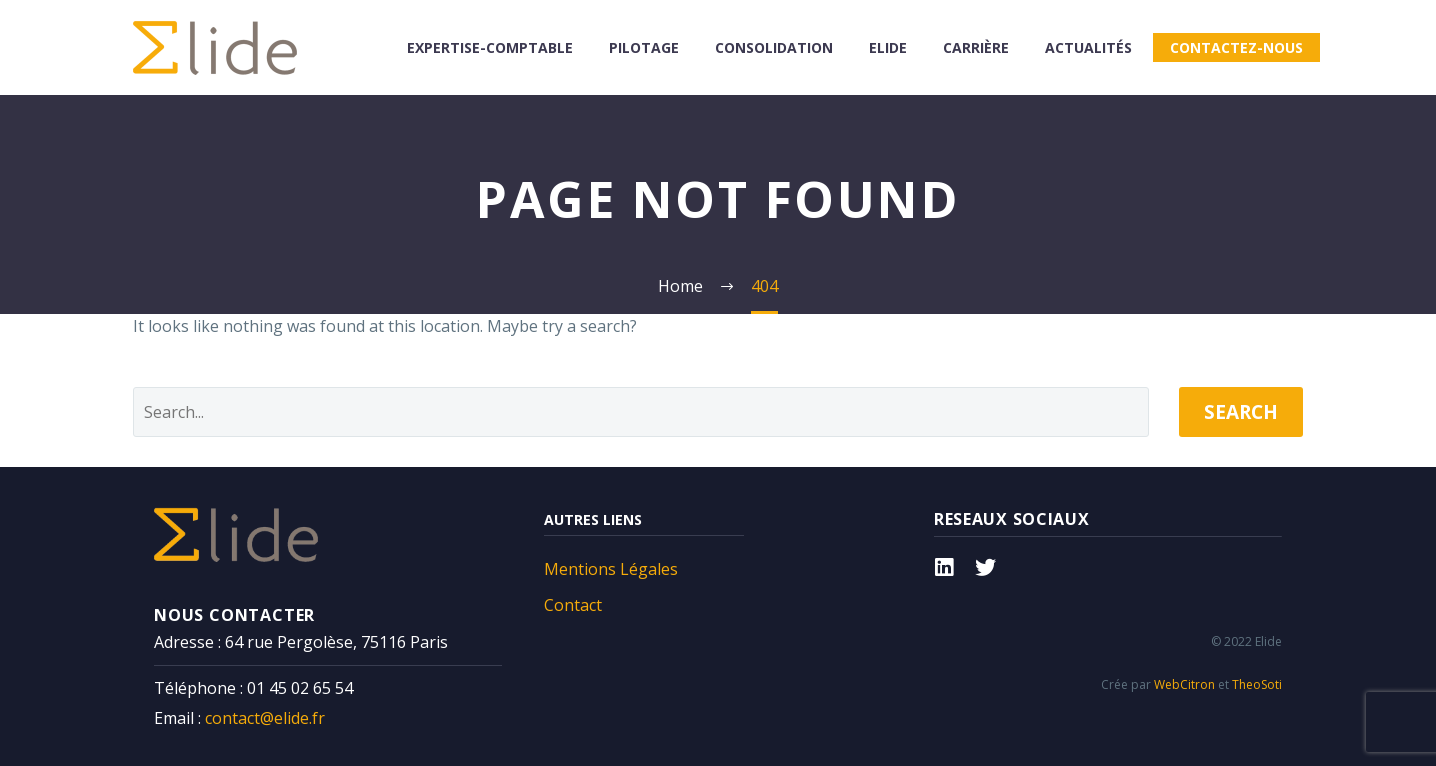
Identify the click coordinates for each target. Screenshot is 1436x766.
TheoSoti (1257, 684)
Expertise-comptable (490, 47)
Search (1241, 412)
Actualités (1088, 47)
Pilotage (644, 47)
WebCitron (1184, 684)
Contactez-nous (1236, 47)
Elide (888, 47)
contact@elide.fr (265, 718)
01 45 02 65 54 (300, 688)
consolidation (774, 47)
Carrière (976, 47)
